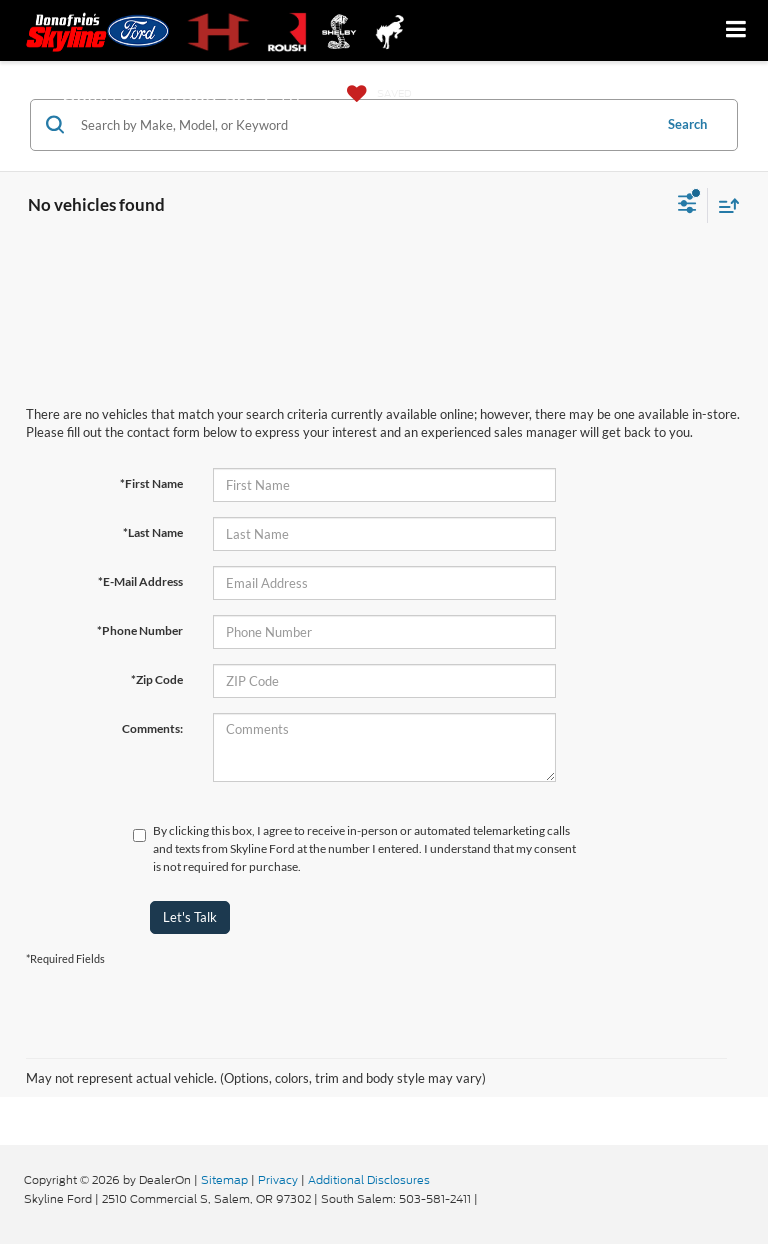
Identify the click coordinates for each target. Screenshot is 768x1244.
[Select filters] (687, 206)
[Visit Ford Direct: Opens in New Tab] (486, 1199)
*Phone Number (140, 630)
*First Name (151, 483)
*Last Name (153, 532)
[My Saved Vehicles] (374, 94)
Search (687, 124)
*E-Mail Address (140, 581)
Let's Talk (190, 917)
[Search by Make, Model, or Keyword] (363, 125)
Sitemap (224, 1180)
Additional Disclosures (369, 1180)
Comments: (152, 728)
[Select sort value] (724, 205)
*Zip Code (157, 679)
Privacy (278, 1180)
